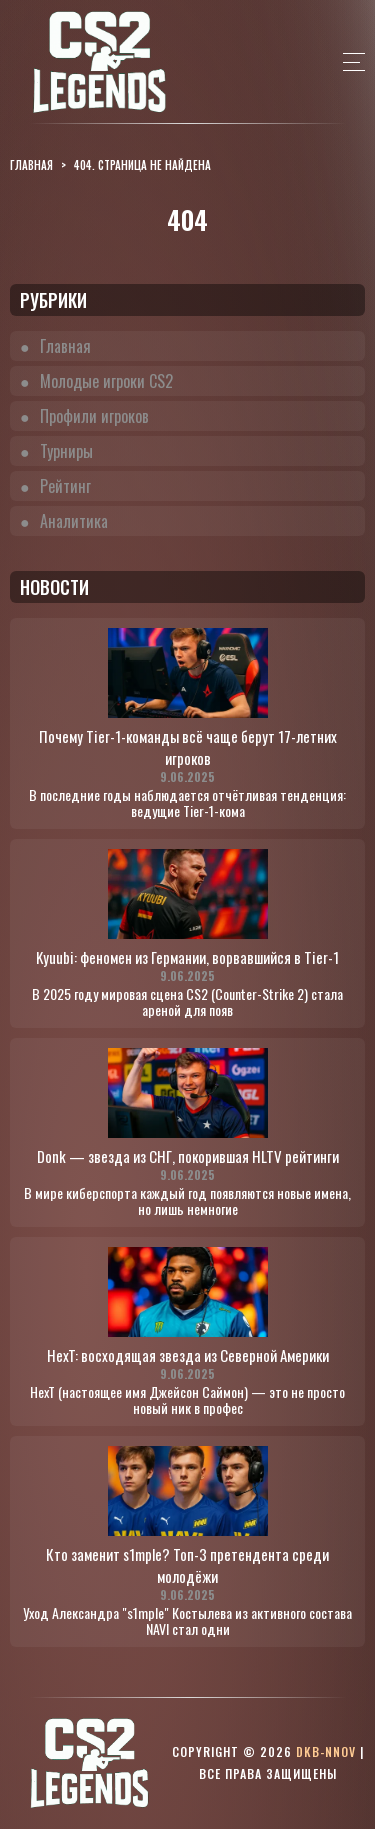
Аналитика (74, 521)
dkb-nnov (326, 1751)
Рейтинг (65, 486)
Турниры (66, 451)
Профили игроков (94, 416)
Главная (65, 346)
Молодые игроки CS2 (106, 381)
